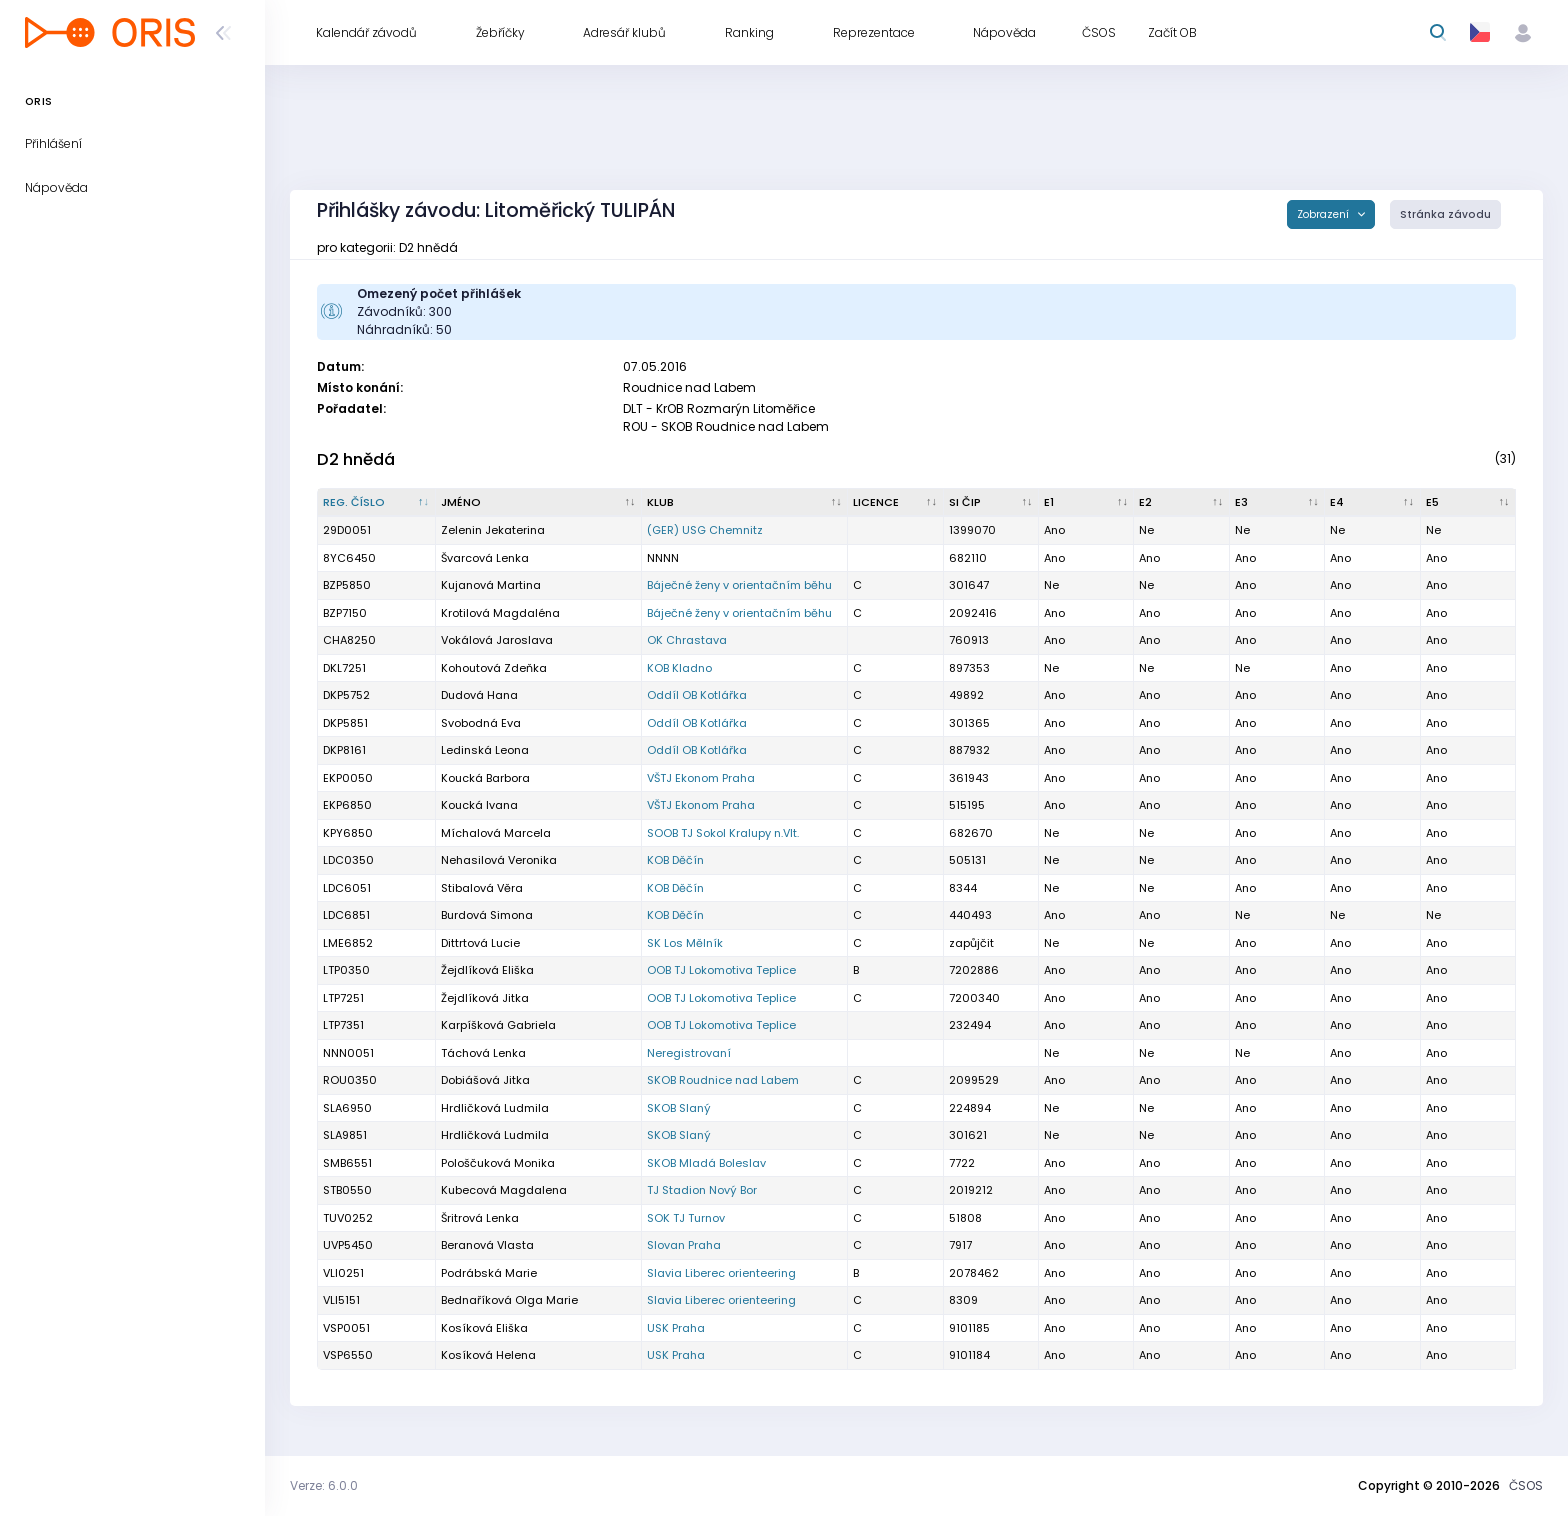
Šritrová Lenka (480, 1218)
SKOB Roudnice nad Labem (723, 1080)
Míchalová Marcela (496, 833)
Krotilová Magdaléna (500, 613)
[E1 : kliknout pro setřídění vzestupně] (1086, 503)
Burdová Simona (487, 915)
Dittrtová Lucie (480, 943)
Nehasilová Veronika (499, 860)
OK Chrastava (687, 640)
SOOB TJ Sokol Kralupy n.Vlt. (723, 833)
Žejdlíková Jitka (485, 998)
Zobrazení (1324, 214)
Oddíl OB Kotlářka (697, 695)
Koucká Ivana (479, 805)
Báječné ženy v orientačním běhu (739, 585)
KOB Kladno (679, 668)
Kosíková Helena (488, 1355)
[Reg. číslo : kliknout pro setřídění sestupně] (377, 503)
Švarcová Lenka (485, 558)
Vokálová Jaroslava (497, 640)
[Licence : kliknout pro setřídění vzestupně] (895, 503)
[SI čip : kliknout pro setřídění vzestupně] (991, 503)
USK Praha (676, 1328)
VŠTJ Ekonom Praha (701, 778)
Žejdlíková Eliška (487, 970)
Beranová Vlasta (487, 1245)
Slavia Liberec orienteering (721, 1273)
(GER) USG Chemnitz (705, 530)
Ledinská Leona (485, 750)
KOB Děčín (675, 860)
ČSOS (1526, 1485)
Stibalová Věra (482, 888)
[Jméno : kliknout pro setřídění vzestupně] (539, 503)
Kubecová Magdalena (504, 1190)
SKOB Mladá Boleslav (706, 1163)
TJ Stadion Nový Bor (702, 1190)
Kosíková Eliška (484, 1328)
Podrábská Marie (489, 1273)
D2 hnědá (356, 459)
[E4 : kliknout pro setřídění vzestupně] (1372, 503)
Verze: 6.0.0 (324, 1485)
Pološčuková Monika (498, 1163)
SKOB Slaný (679, 1108)
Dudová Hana (479, 695)
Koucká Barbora (485, 778)
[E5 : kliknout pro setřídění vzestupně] (1468, 503)
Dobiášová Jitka (485, 1080)
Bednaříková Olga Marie (509, 1300)
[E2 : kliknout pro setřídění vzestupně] (1181, 503)
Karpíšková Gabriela (498, 1025)
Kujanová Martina (491, 585)
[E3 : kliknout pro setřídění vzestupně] (1277, 503)
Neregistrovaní (689, 1053)
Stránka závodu (1445, 214)
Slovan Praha (684, 1245)
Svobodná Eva (481, 723)
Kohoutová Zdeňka (494, 668)
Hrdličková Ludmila (495, 1108)
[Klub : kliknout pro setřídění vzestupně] (745, 503)
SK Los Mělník (685, 943)
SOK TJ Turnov (686, 1218)
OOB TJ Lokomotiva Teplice (721, 970)
